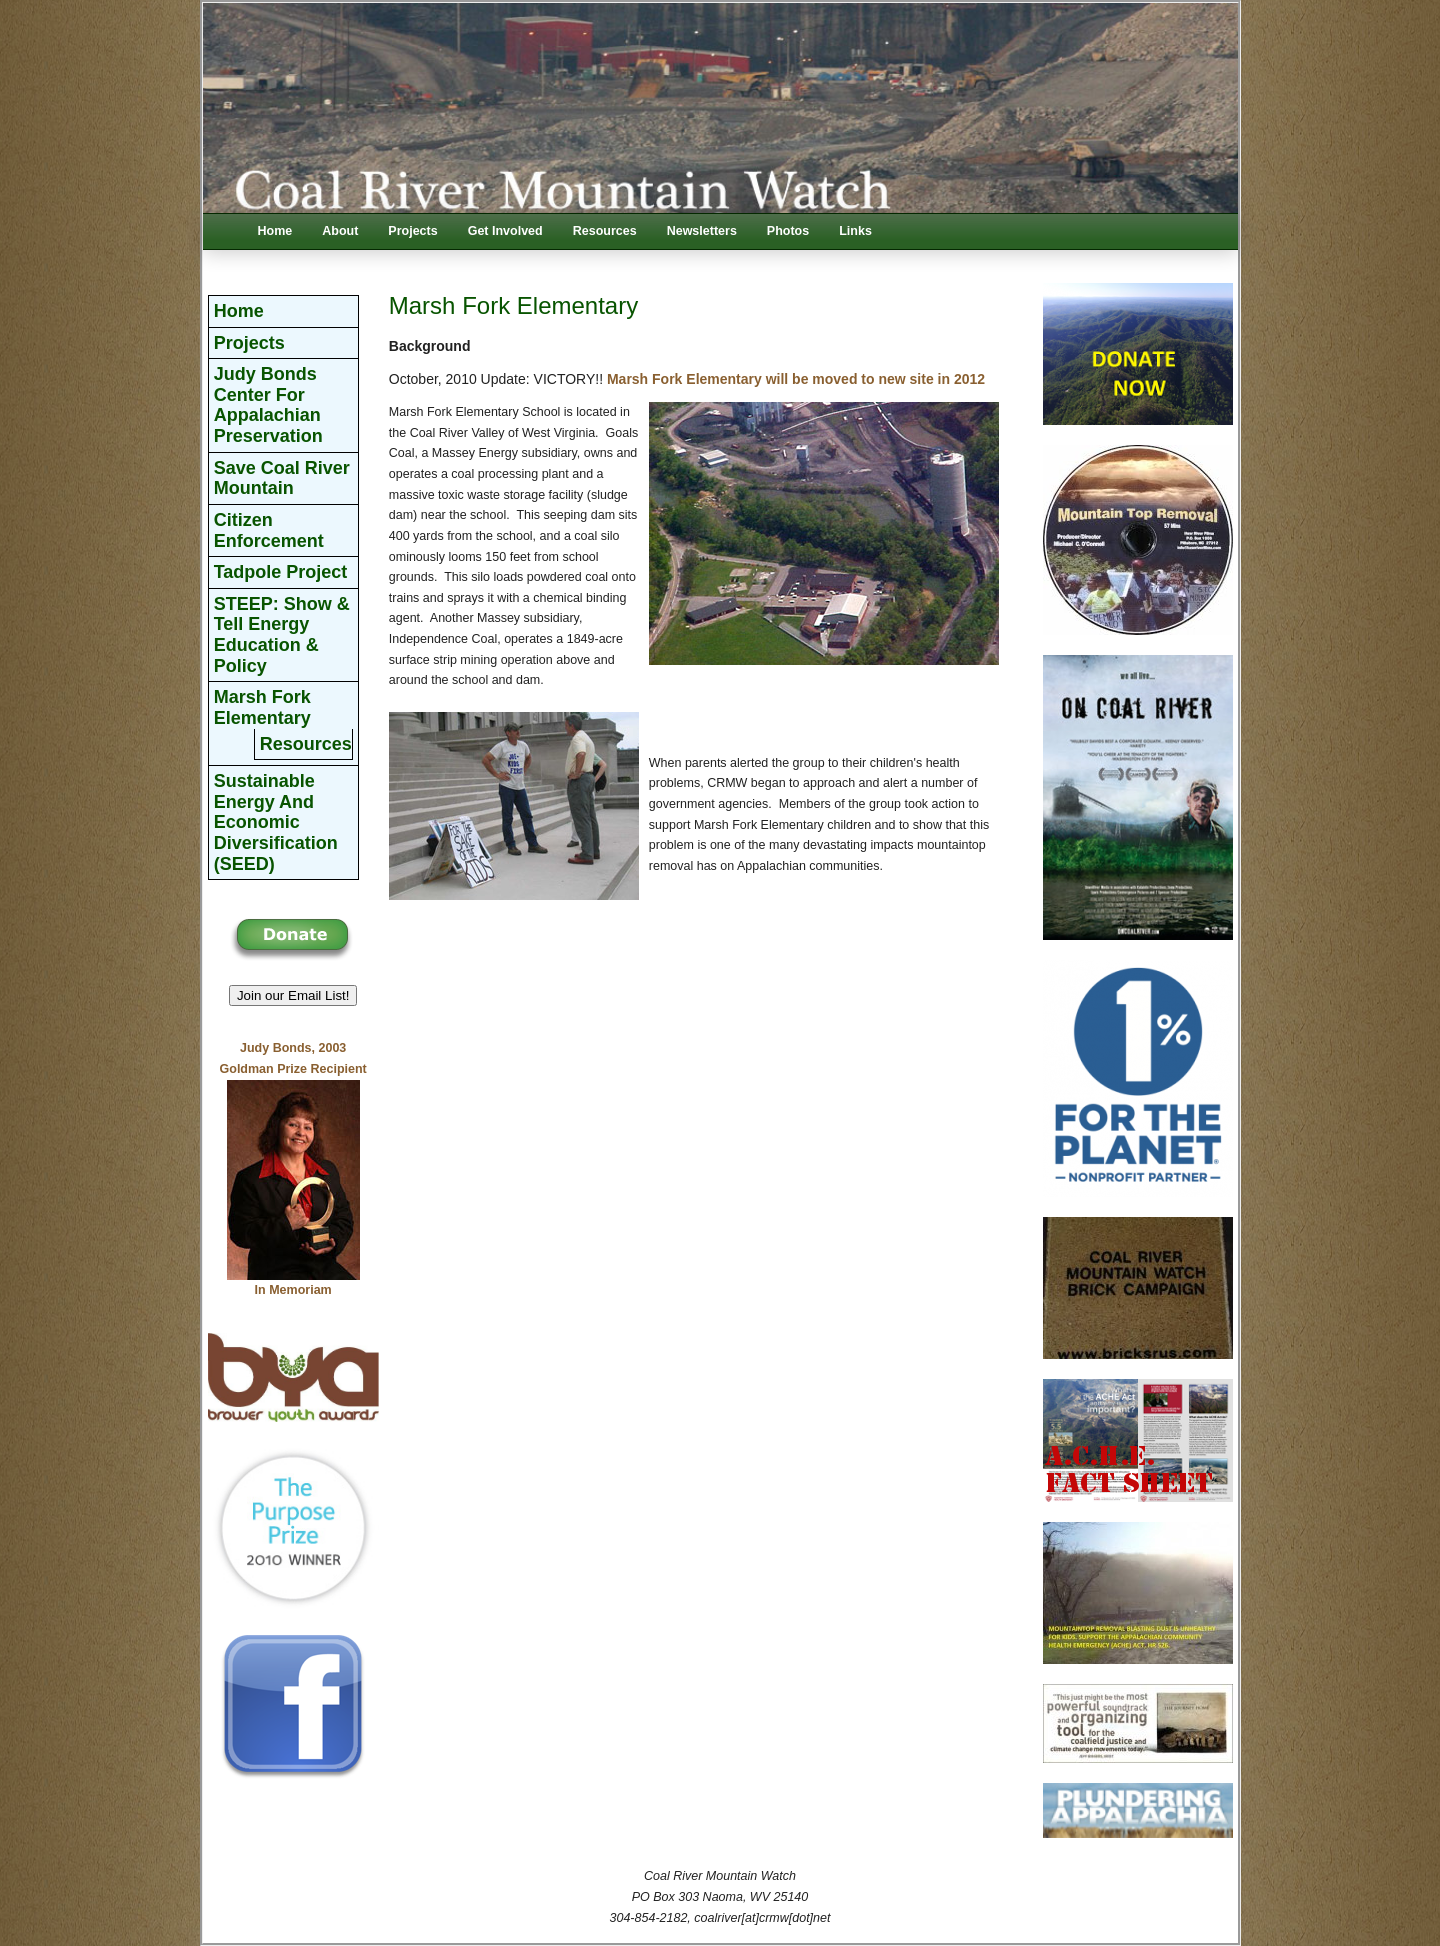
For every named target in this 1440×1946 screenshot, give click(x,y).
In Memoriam (293, 1290)
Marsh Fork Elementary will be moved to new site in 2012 (796, 379)
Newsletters (702, 231)
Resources (605, 231)
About (340, 231)
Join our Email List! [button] (293, 995)
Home (275, 231)
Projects (412, 231)
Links (855, 231)
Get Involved (505, 231)
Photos (788, 231)
